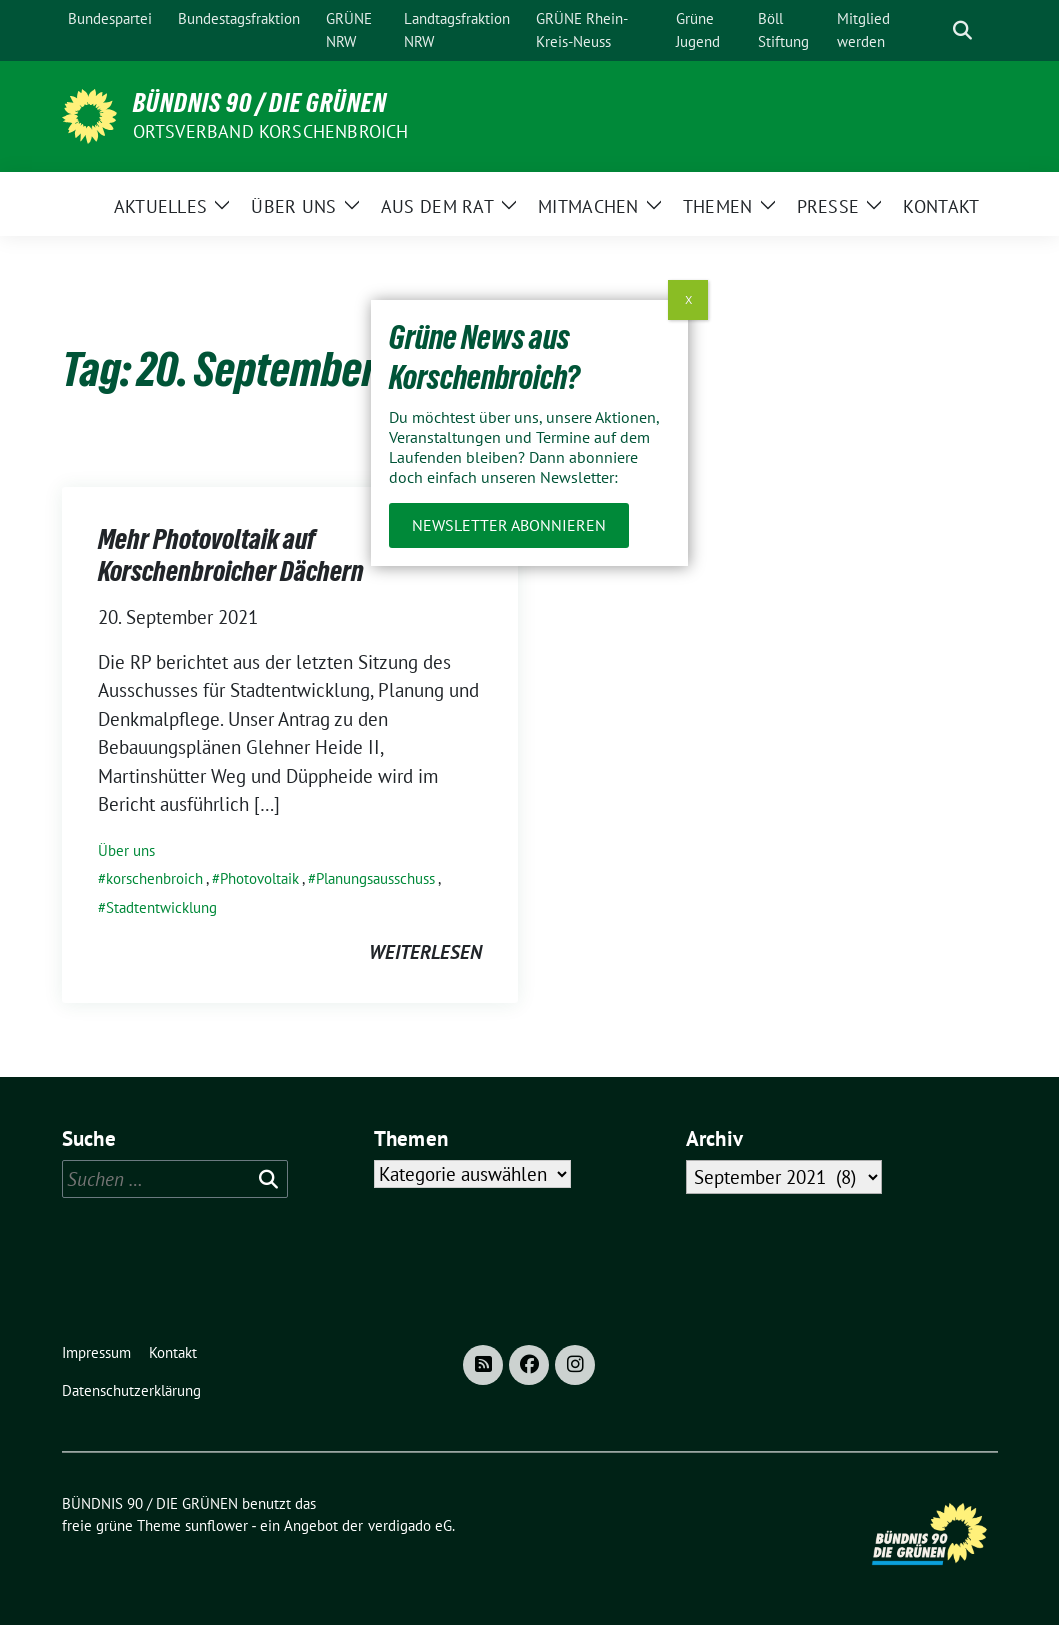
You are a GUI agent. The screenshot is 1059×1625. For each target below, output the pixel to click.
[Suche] (934, 30)
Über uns (126, 850)
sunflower (216, 1525)
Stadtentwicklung (161, 907)
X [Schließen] (688, 299)
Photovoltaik (259, 878)
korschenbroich (154, 878)
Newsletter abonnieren (509, 525)
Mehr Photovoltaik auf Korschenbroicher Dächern (231, 555)
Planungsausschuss (375, 878)
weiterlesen (425, 952)
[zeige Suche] (962, 30)
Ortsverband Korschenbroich (271, 131)
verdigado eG (410, 1525)
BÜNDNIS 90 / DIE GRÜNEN (260, 103)
